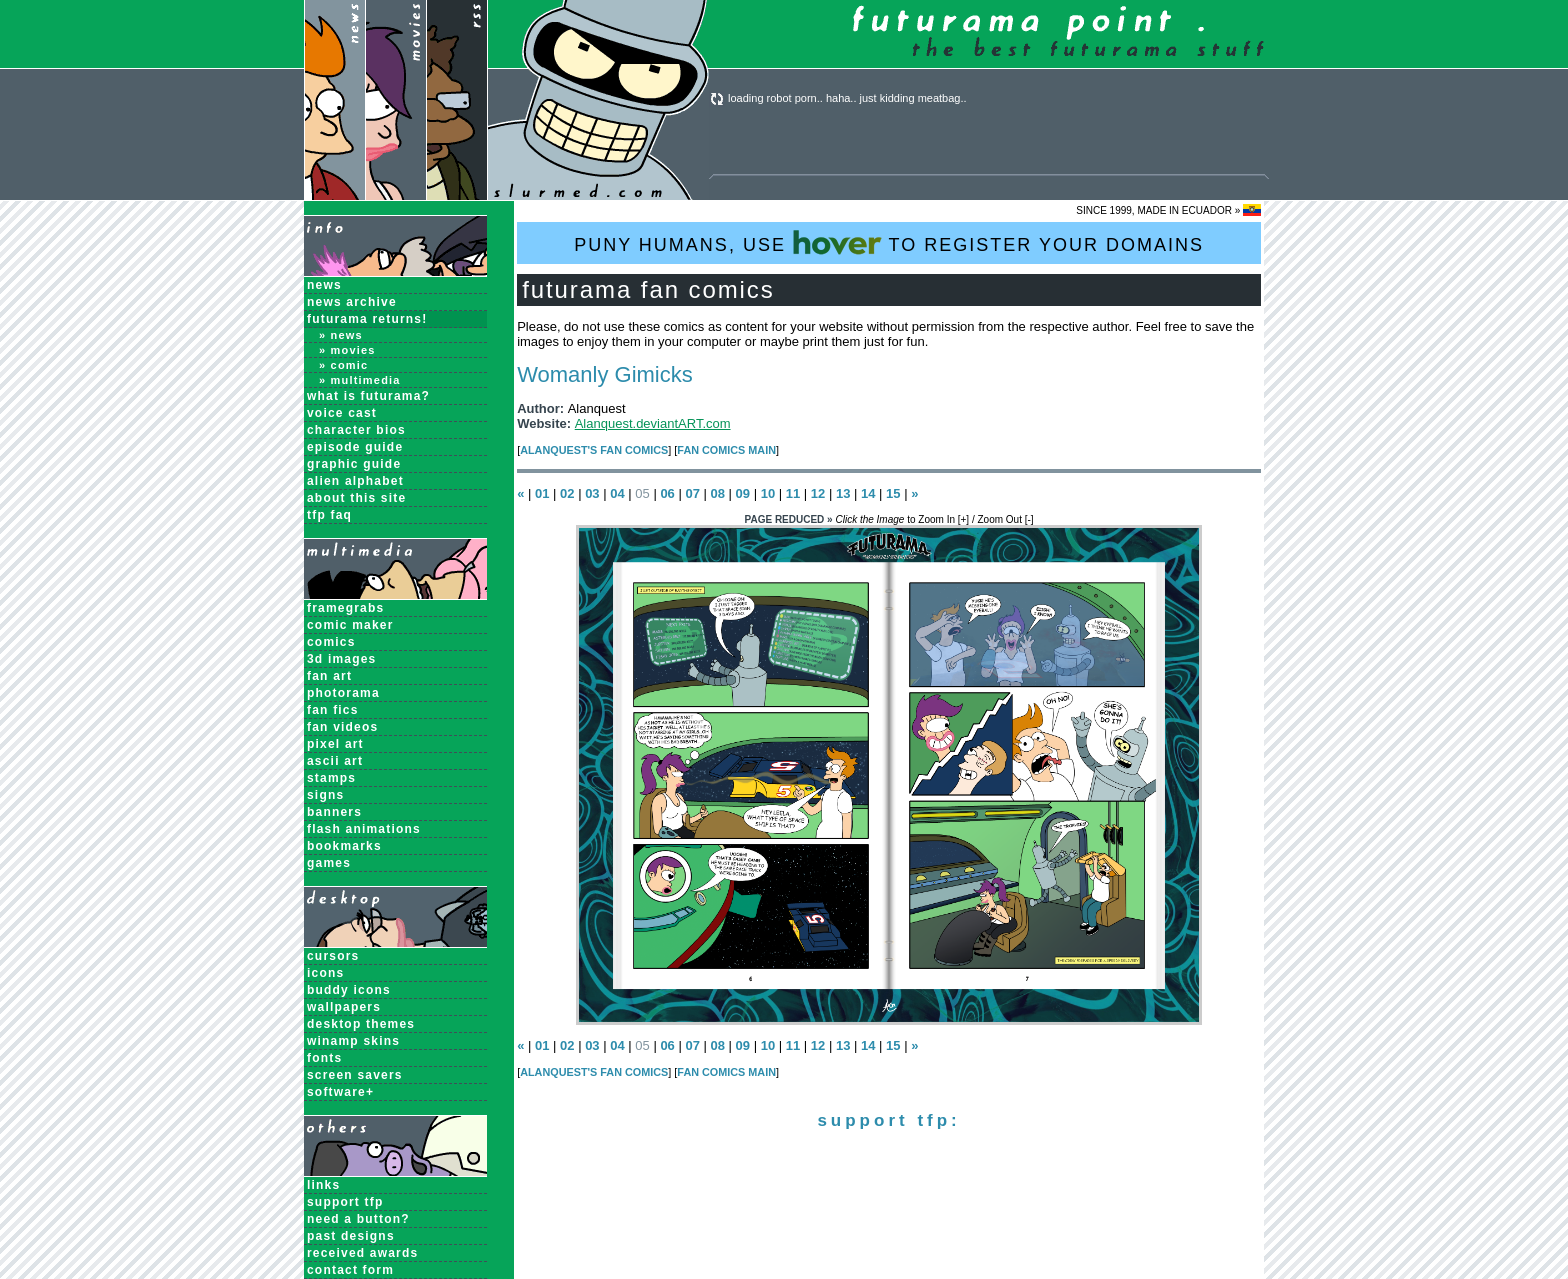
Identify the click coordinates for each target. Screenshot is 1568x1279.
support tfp (345, 1202)
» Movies (347, 350)
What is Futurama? (368, 396)
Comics (331, 642)
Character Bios (356, 430)
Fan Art (329, 676)
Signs (325, 795)
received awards (362, 1253)
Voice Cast (342, 413)
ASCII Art (335, 761)
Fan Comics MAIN (726, 450)
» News (341, 335)
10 (768, 493)
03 (592, 493)
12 (818, 493)
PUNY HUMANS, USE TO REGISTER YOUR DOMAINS (889, 242)
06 (667, 493)
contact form (350, 1270)
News (324, 285)
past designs (351, 1236)
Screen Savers (355, 1075)
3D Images (342, 659)
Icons (325, 973)
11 (793, 493)
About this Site (356, 498)
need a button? (358, 1219)
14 (868, 493)
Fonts (324, 1058)
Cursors (333, 956)
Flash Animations (364, 829)
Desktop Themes (361, 1024)
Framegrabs (345, 608)
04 (617, 493)
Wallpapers (344, 1007)
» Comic (343, 365)
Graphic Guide (354, 464)
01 (542, 493)
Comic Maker (350, 625)
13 (843, 493)
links (323, 1185)
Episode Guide (355, 447)
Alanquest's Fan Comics (594, 450)
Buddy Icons (349, 990)
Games (329, 863)
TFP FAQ (329, 515)
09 (743, 493)
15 (893, 493)
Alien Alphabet (355, 481)
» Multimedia (360, 380)
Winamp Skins (353, 1041)
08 (718, 493)
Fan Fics (333, 710)
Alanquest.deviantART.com (653, 423)
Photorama (343, 693)
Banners (334, 812)
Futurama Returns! (367, 319)
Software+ (340, 1092)
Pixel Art (335, 744)
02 (567, 493)
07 (692, 493)
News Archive (352, 302)
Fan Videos (342, 727)
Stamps (331, 778)
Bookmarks (344, 846)
